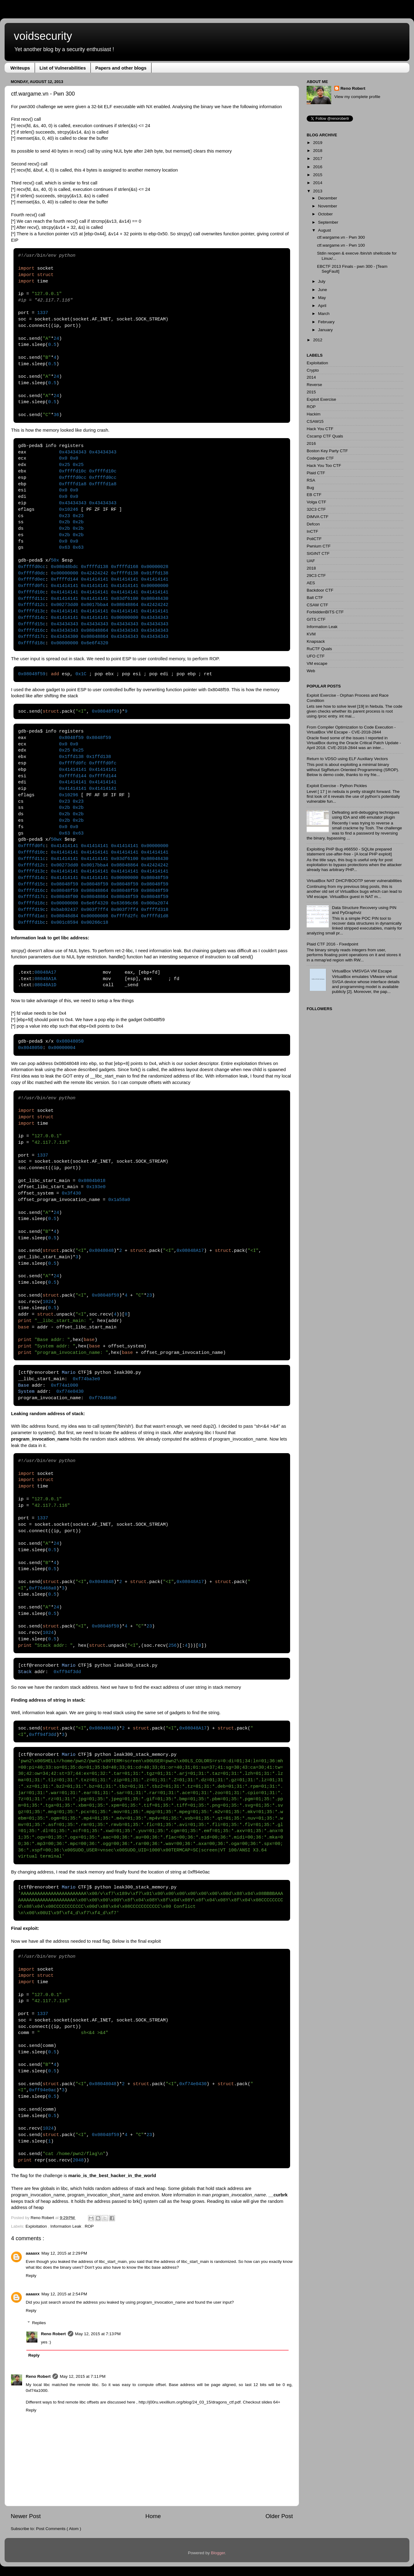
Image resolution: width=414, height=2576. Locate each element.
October (325, 214)
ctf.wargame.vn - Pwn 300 (341, 237)
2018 (317, 150)
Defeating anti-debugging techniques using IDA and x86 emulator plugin (365, 815)
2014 (317, 182)
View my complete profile (357, 96)
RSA (311, 480)
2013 (317, 191)
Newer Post (26, 2516)
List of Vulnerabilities (63, 67)
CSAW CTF (317, 605)
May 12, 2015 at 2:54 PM (64, 2294)
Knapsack (316, 641)
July (321, 281)
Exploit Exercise (321, 399)
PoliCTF (314, 538)
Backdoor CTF (320, 590)
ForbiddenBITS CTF (325, 612)
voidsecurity (43, 36)
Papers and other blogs (121, 67)
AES (311, 583)
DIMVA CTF (317, 516)
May (322, 297)
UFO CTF (316, 656)
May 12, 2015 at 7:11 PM (82, 2376)
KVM (311, 634)
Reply (31, 2275)
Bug (310, 487)
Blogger (218, 2553)
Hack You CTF (320, 428)
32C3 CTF (316, 509)
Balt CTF (315, 597)
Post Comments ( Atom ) (58, 2528)
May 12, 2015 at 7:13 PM (98, 2334)
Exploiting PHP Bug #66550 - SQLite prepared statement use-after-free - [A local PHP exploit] (349, 851)
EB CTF (314, 494)
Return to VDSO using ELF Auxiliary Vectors (347, 758)
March (324, 313)
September (328, 222)
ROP (89, 2226)
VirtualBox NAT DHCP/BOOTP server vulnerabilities (354, 880)
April (322, 305)
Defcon (313, 524)
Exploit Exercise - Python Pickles (337, 785)
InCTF (312, 531)
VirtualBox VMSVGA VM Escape (362, 971)
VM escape (317, 663)
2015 (317, 174)
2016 (317, 167)
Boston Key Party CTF (327, 451)
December (327, 198)
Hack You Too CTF (324, 465)
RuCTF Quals (319, 648)
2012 (317, 340)
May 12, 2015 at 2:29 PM (64, 2253)
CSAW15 (315, 421)
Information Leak (66, 2226)
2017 (317, 158)
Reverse (314, 384)
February (326, 322)
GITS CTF (316, 619)
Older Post (279, 2516)
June (322, 289)
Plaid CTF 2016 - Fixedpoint (332, 944)
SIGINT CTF (318, 553)
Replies (39, 2322)
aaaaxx (33, 2253)
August (324, 230)
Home (153, 2516)
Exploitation (36, 2226)
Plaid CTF (316, 473)
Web (311, 671)
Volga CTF (316, 502)
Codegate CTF (320, 458)
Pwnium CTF (319, 546)
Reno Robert (43, 2217)
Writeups (20, 67)
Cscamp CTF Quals (325, 436)
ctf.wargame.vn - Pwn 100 (341, 245)
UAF (311, 561)
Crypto (313, 370)
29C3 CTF (316, 575)
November (327, 206)
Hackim (313, 414)
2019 (317, 142)
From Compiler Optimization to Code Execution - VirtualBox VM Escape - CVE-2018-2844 (351, 729)
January (325, 330)
